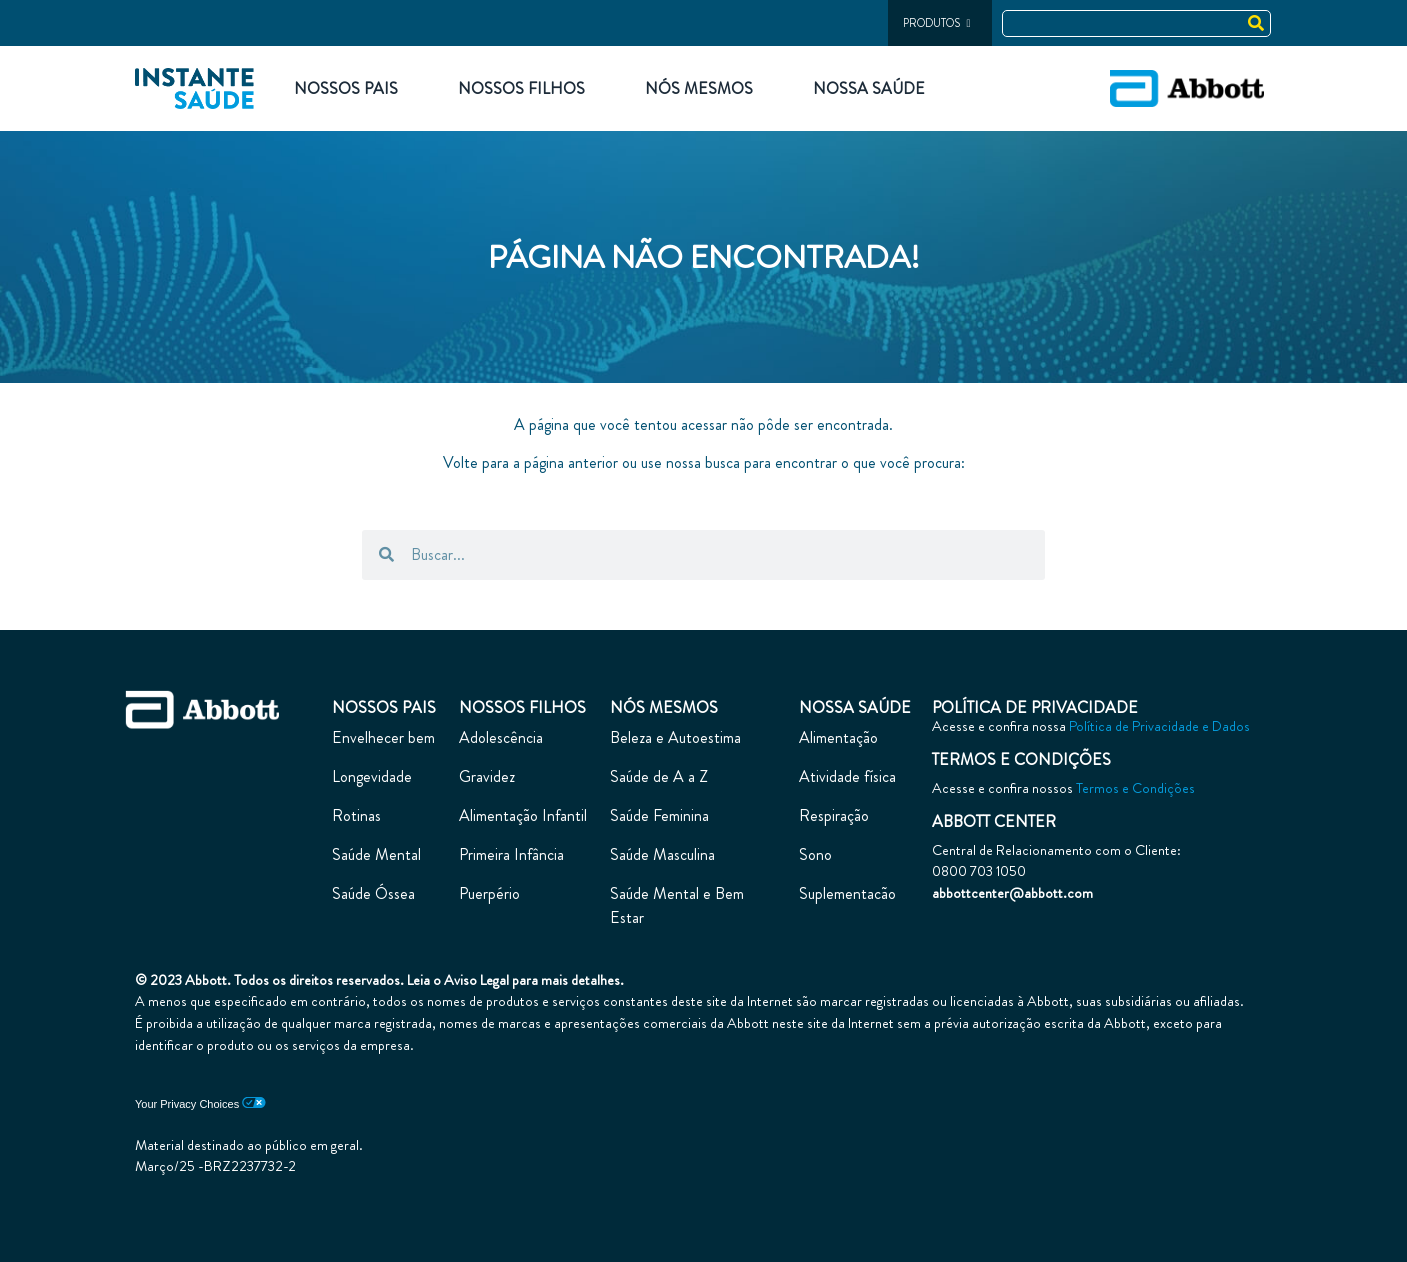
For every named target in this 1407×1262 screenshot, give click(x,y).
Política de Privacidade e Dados (1159, 726)
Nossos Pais (346, 88)
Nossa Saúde (869, 88)
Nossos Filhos (521, 88)
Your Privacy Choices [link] (200, 1104)
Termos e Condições (1135, 788)
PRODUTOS (936, 23)
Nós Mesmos (699, 88)
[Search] (1256, 23)
